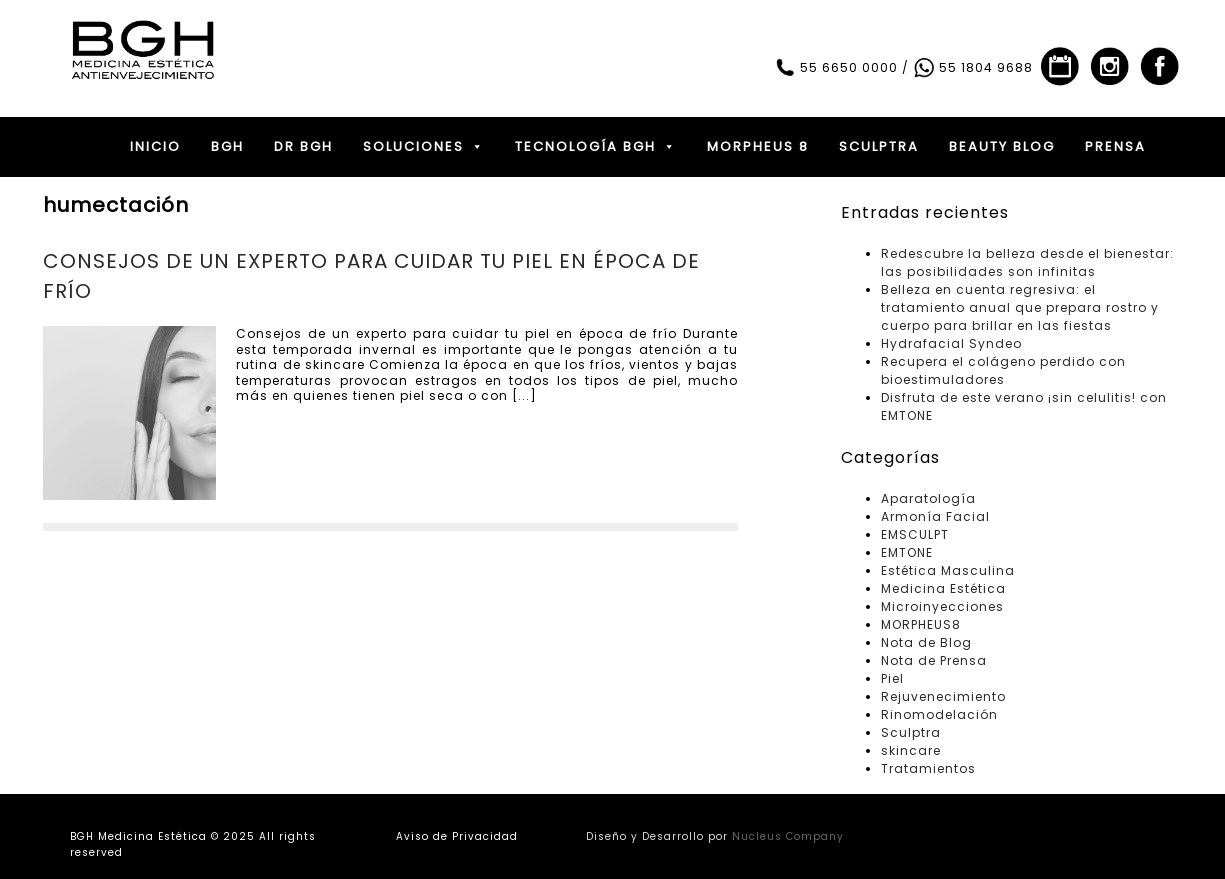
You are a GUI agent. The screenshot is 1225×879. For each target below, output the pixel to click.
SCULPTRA (879, 146)
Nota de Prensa (934, 660)
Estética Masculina (948, 570)
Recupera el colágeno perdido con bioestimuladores (1003, 370)
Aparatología (928, 498)
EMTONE (907, 552)
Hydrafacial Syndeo (951, 343)
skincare (911, 750)
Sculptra (911, 732)
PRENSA (1115, 146)
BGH (227, 146)
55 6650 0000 (836, 67)
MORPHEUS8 (921, 624)
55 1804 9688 (973, 67)
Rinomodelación (939, 714)
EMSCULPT (915, 534)
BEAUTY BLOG (1002, 146)
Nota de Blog (926, 642)
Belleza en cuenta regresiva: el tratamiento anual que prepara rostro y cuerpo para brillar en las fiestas (1020, 307)
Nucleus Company (788, 836)
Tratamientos (928, 768)
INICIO (155, 146)
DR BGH (303, 146)
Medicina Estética (943, 588)
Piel (892, 678)
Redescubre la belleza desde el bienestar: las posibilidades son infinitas (1027, 262)
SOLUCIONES (424, 147)
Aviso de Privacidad (457, 836)
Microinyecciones (942, 606)
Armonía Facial (935, 516)
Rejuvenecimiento (943, 696)
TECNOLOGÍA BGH (596, 147)
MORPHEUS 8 (758, 146)
